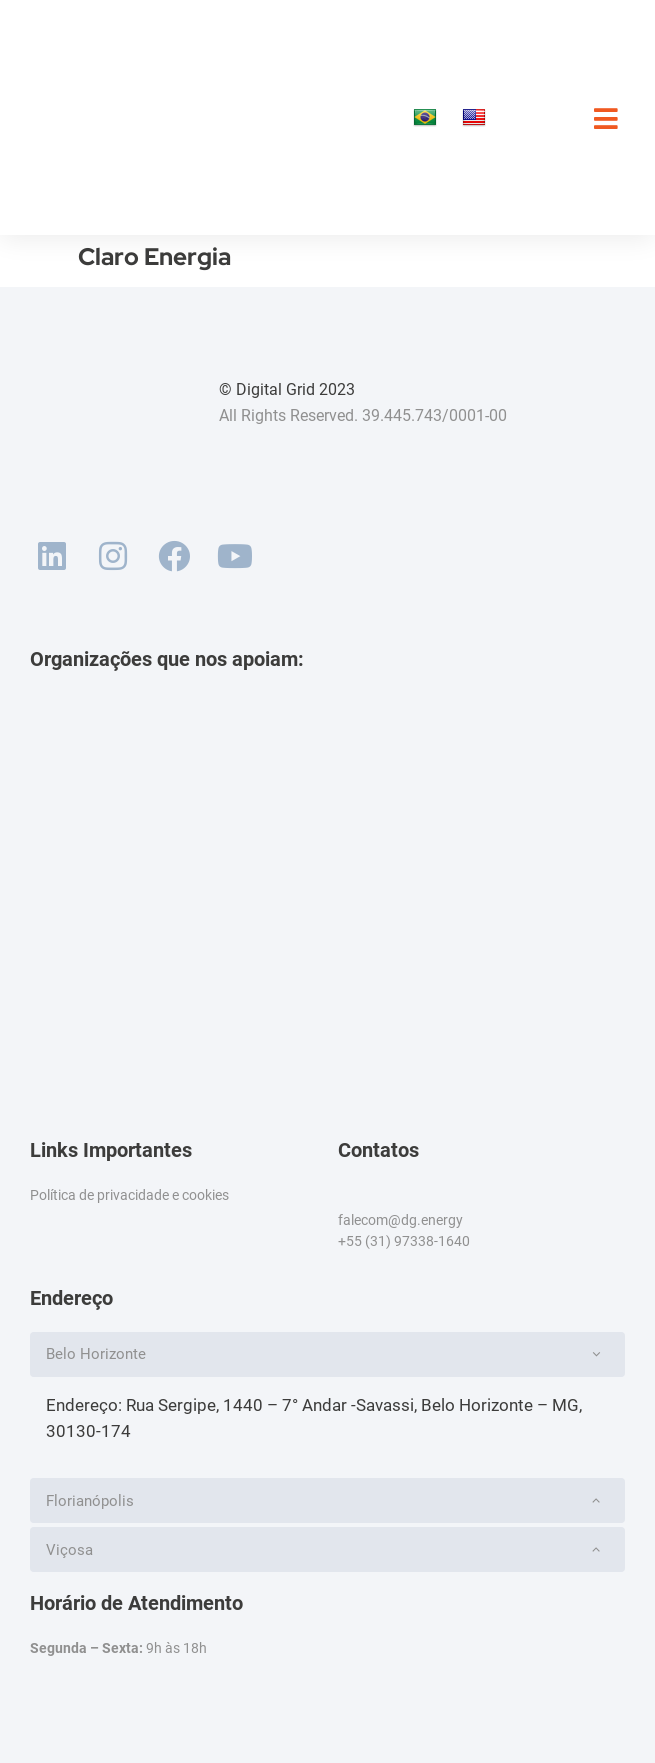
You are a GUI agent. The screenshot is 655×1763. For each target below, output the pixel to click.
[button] (327, 1354)
